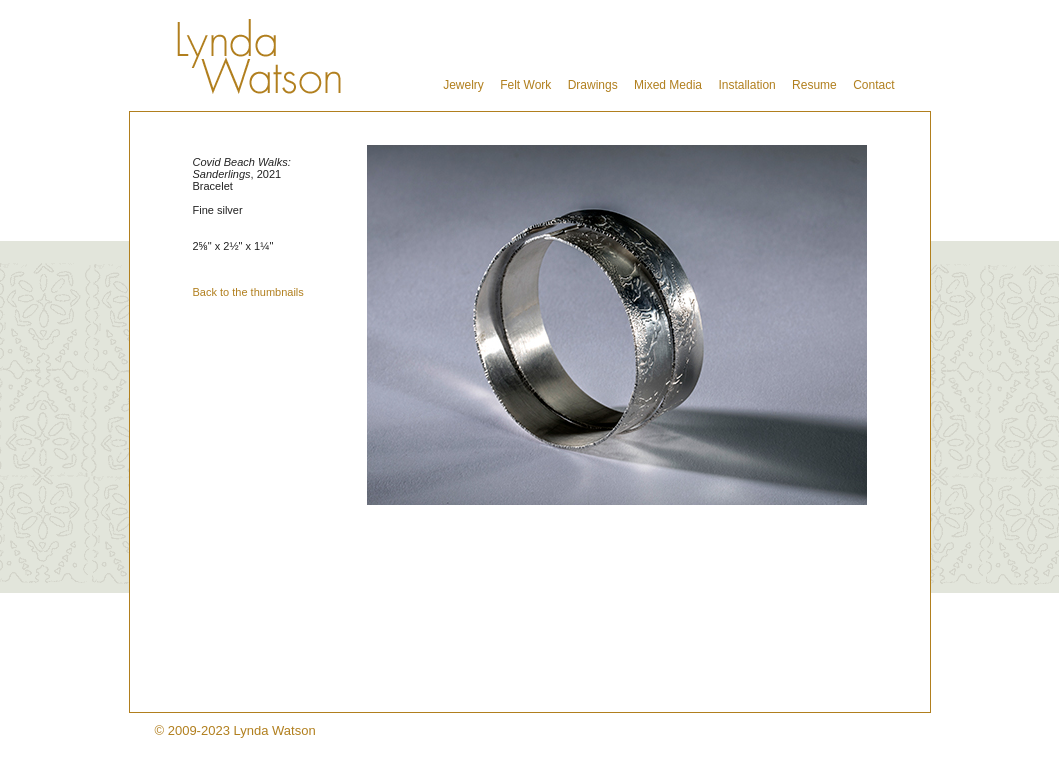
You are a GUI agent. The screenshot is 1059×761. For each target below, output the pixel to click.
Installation (746, 85)
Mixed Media (668, 85)
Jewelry (463, 85)
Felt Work (525, 85)
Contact (873, 85)
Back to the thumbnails (248, 292)
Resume (814, 85)
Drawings (593, 85)
